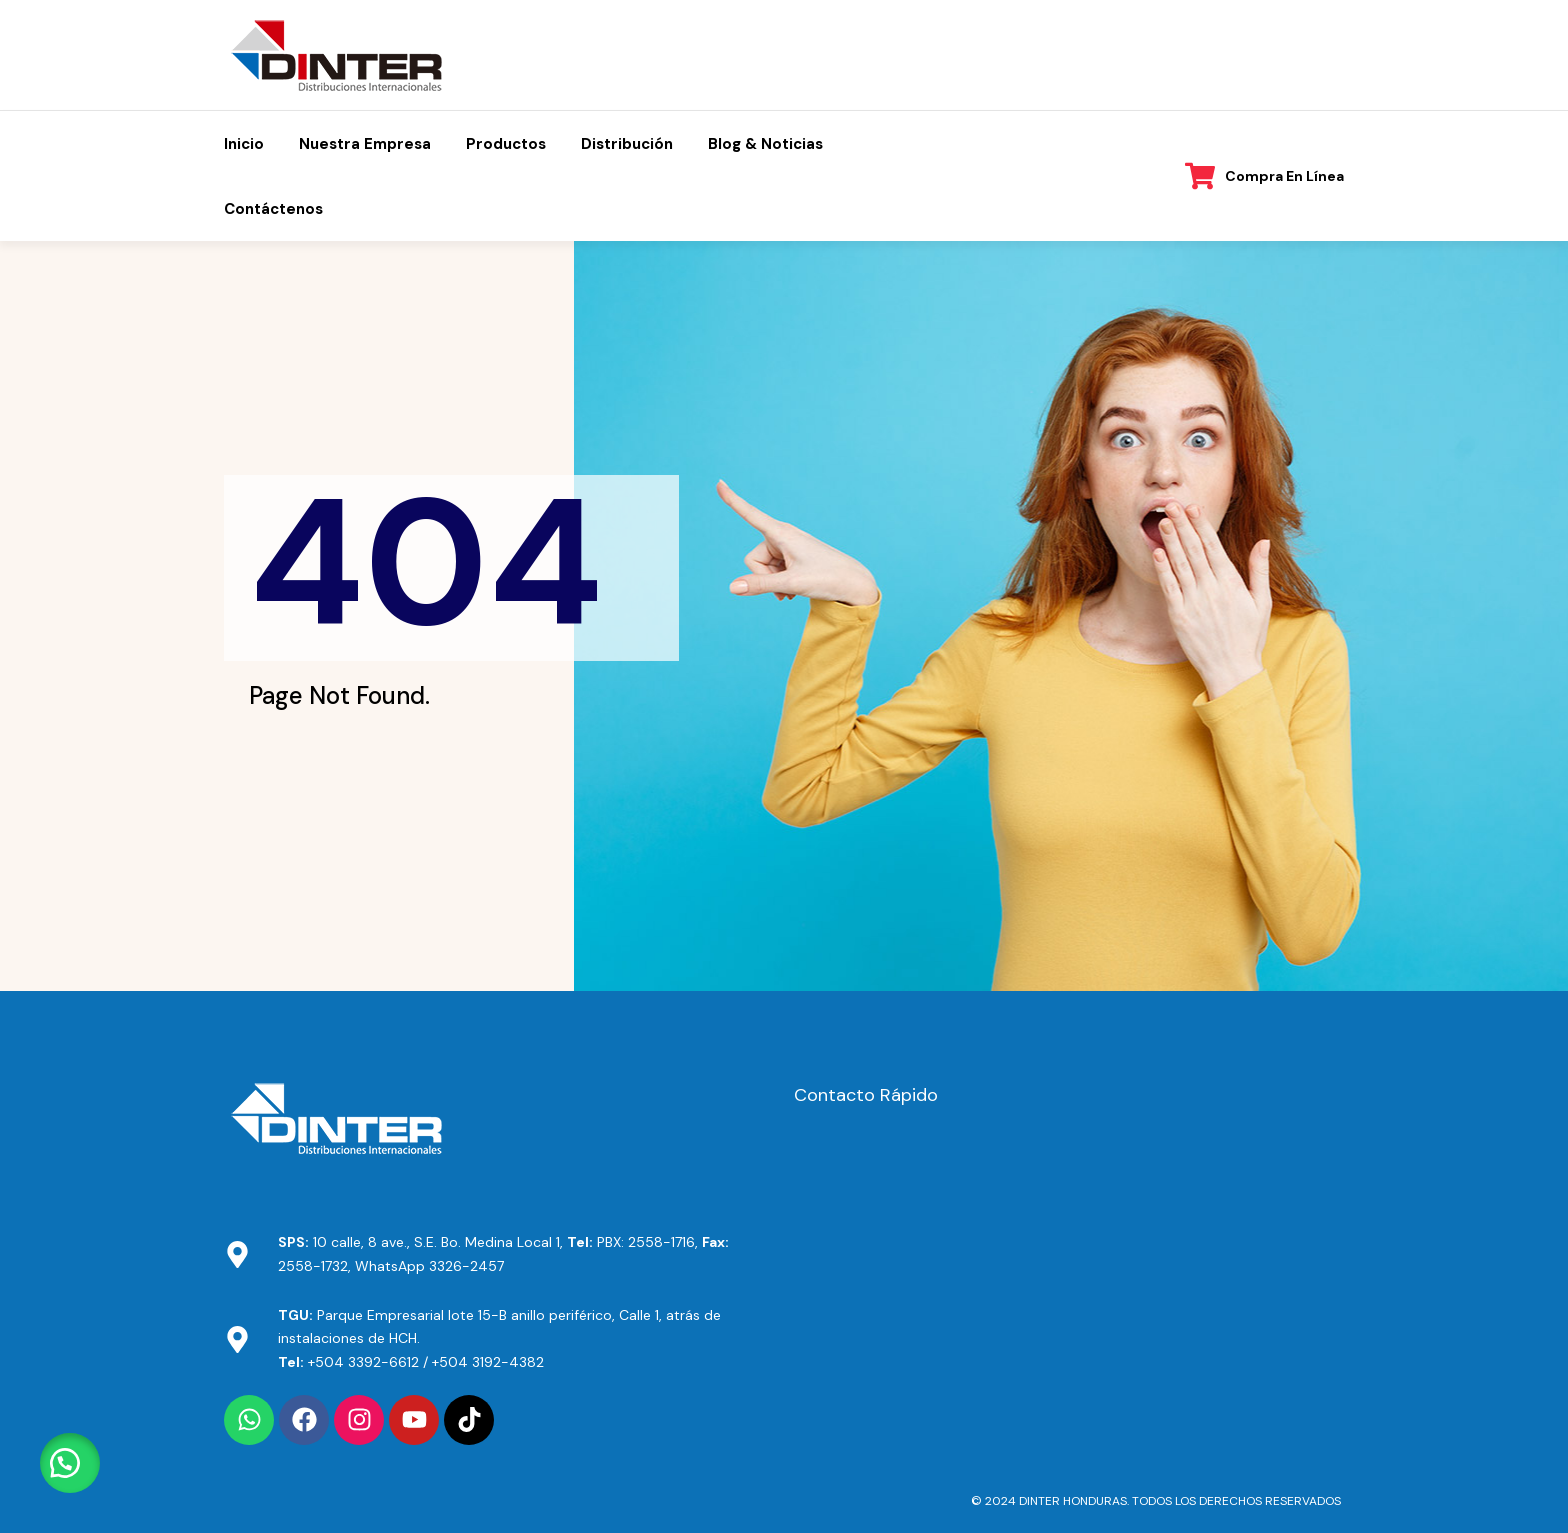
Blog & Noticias (765, 144)
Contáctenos (273, 209)
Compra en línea (1284, 176)
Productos (506, 144)
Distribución (627, 144)
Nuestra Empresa (365, 144)
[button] (70, 1463)
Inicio (244, 144)
